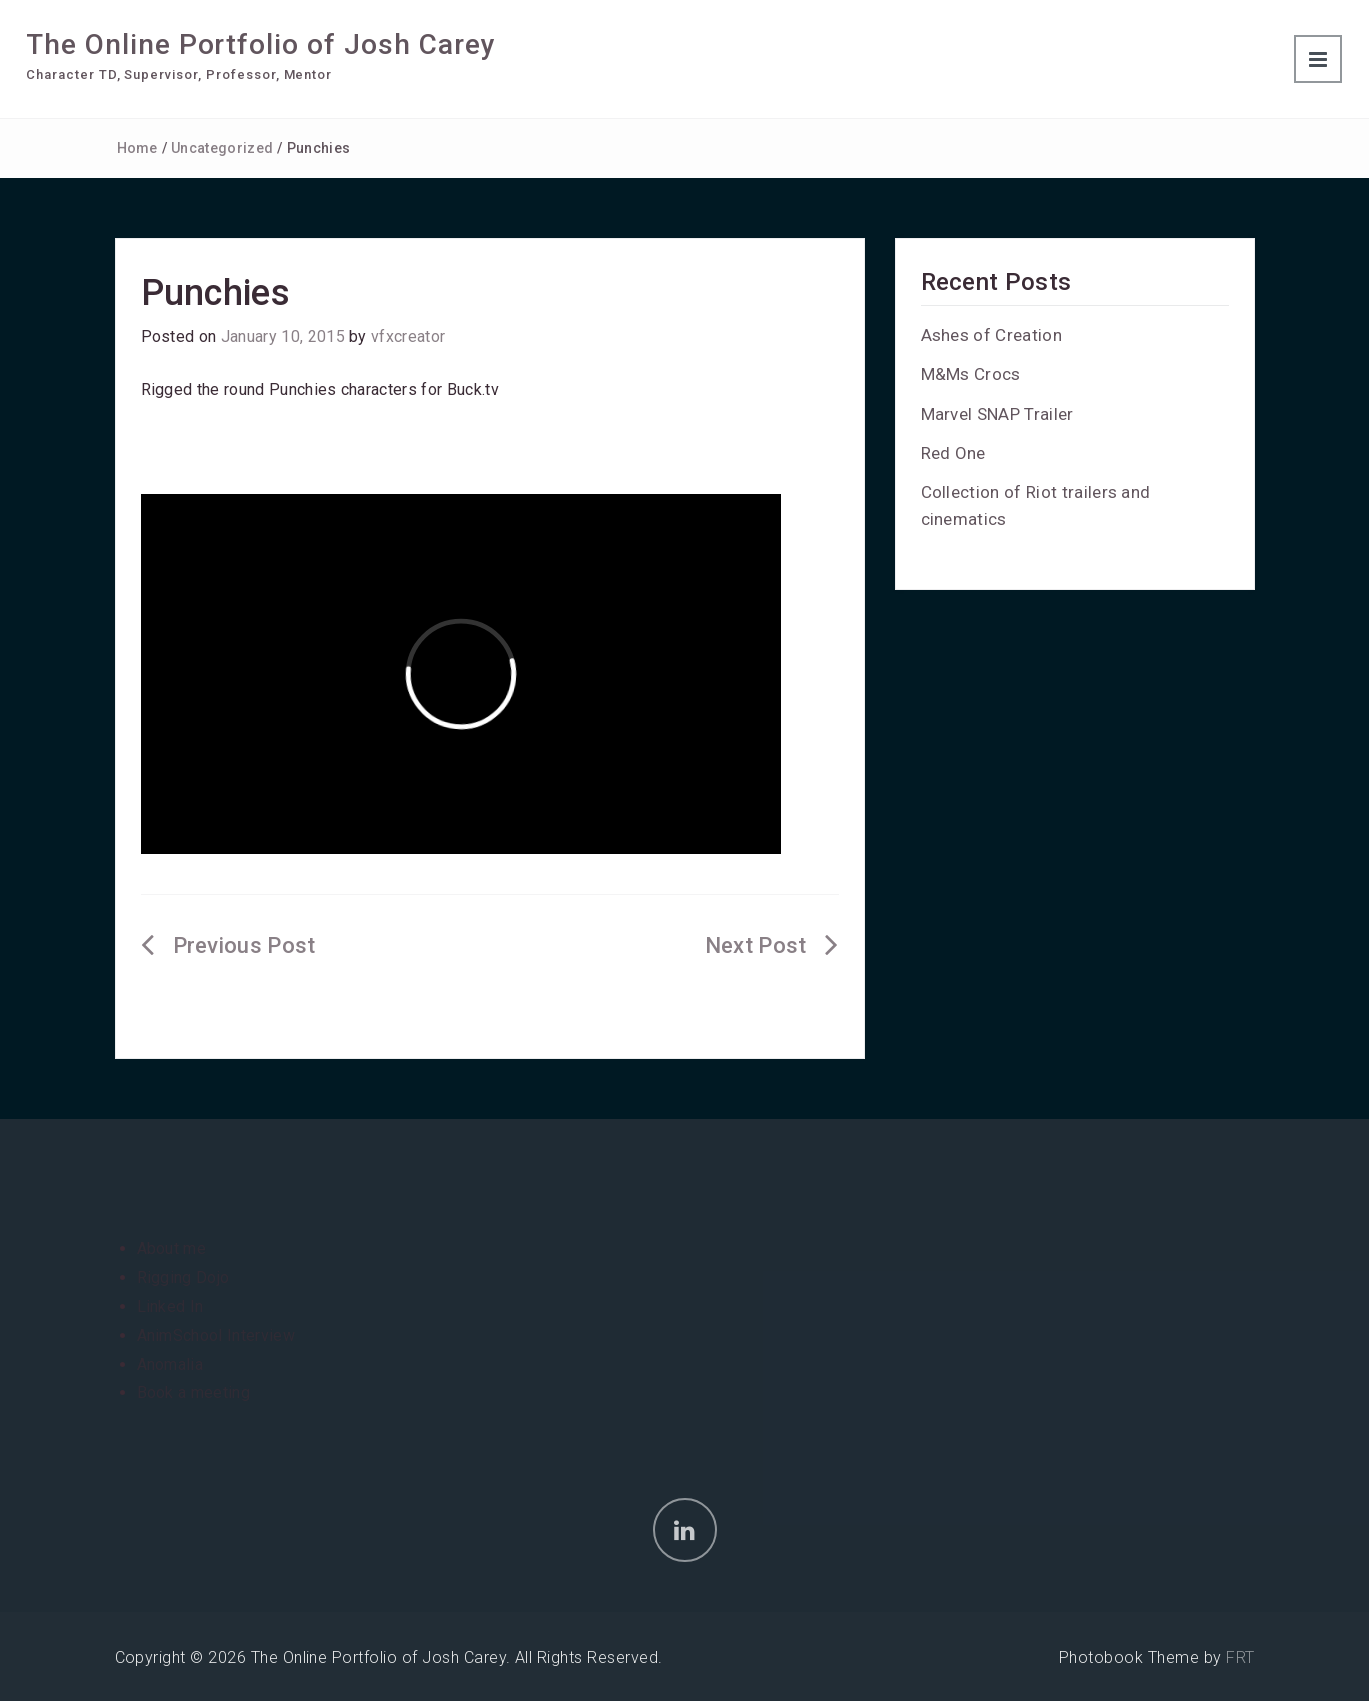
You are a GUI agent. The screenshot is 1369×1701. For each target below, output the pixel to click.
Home (137, 148)
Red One (953, 453)
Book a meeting (193, 1392)
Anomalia (170, 1364)
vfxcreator (408, 336)
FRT (1240, 1657)
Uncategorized (222, 148)
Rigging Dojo (183, 1277)
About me (172, 1248)
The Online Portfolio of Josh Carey (261, 44)
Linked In (170, 1306)
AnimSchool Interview (216, 1335)
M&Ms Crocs (971, 374)
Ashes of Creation (991, 335)
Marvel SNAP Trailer (997, 414)
